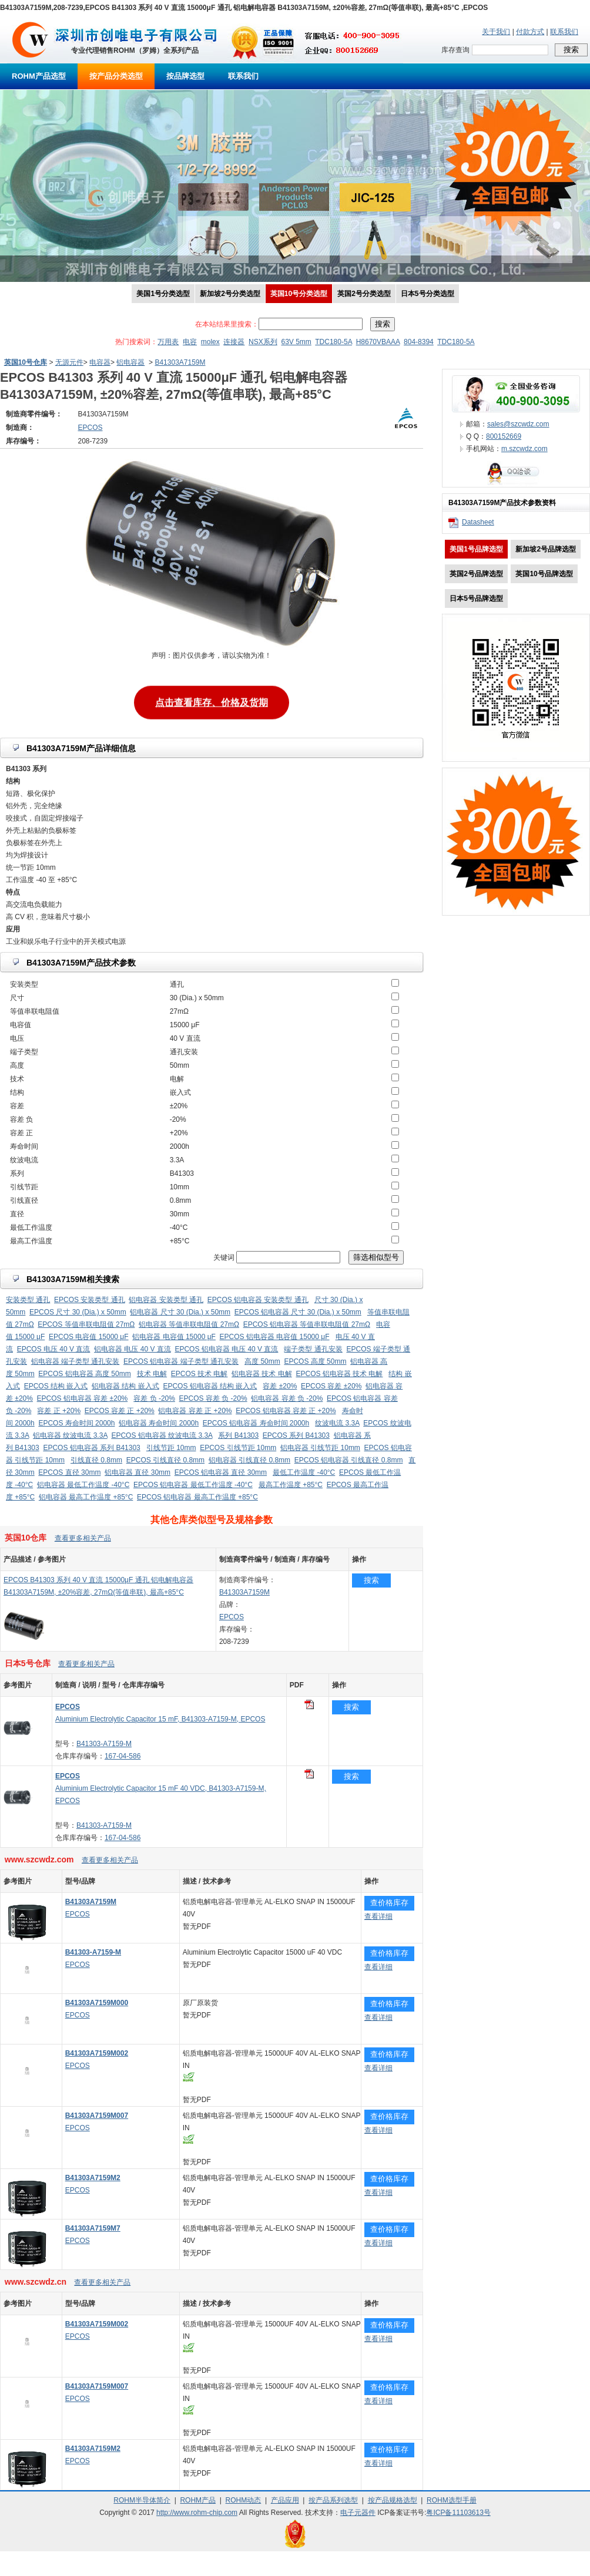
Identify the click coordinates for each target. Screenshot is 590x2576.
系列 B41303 (238, 1435)
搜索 (371, 1580)
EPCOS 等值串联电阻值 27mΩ (86, 1324)
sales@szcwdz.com (518, 424)
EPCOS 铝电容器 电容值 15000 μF (275, 1337)
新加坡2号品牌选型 (545, 549)
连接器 (233, 342)
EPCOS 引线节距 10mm (238, 1448)
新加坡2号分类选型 (230, 294)
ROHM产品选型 (39, 76)
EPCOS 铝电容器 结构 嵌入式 (210, 1386)
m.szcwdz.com (524, 449)
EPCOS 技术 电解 (199, 1374)
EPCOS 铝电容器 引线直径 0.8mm (348, 1460)
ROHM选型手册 (452, 2500)
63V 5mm (296, 342)
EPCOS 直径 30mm (69, 1472)
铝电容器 (130, 362)
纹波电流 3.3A (337, 1423)
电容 (190, 342)
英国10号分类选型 (298, 294)
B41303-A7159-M (104, 1744)
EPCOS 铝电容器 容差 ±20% (82, 1398)
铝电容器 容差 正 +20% (195, 1411)
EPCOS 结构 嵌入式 (56, 1386)
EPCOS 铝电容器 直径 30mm (221, 1472)
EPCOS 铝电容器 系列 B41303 (91, 1448)
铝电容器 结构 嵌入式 (125, 1386)
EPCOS (231, 1617)
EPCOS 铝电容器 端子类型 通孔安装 (181, 1361)
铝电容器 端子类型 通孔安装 (75, 1361)
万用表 (168, 342)
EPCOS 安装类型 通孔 (89, 1300)
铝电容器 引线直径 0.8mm (249, 1460)
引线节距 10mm (171, 1448)
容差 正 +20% (59, 1411)
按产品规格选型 (392, 2500)
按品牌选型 (185, 76)
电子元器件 (358, 2512)
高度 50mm (262, 1361)
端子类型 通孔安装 (313, 1349)
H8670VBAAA (378, 342)
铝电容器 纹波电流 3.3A (70, 1435)
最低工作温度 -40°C (304, 1472)
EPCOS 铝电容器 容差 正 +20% (286, 1411)
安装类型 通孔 (28, 1300)
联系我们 (564, 32)
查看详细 (378, 1916)
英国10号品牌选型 (543, 574)
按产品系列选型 (333, 2500)
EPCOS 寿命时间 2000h (76, 1423)
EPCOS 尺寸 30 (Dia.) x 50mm (77, 1312)
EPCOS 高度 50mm (315, 1361)
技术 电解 (152, 1374)
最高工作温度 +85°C (291, 1485)
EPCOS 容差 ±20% (331, 1386)
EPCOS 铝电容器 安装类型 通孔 (258, 1300)
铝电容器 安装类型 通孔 (166, 1300)
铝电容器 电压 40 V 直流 (132, 1349)
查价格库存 (389, 1902)
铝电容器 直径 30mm (137, 1472)
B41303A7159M (180, 362)
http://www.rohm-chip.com (196, 2512)
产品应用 (285, 2500)
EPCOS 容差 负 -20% (213, 1398)
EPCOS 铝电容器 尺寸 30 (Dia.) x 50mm (297, 1312)
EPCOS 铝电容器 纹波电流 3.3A (161, 1435)
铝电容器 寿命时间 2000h (159, 1423)
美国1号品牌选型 (476, 549)
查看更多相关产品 (83, 1538)
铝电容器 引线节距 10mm (320, 1448)
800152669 (503, 436)
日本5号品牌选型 (476, 598)
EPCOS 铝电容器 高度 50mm (84, 1374)
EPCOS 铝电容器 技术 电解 (339, 1374)
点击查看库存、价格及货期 (211, 700)
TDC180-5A (333, 342)
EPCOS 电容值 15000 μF (89, 1337)
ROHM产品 (198, 2500)
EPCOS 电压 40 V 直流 (53, 1349)
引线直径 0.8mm (96, 1460)
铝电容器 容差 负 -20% (287, 1398)
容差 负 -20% (154, 1398)
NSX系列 (263, 342)
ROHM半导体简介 (141, 2500)
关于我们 (496, 32)
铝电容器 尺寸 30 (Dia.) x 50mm (180, 1312)
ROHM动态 (244, 2500)
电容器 (99, 362)
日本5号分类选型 (427, 294)
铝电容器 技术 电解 (262, 1374)
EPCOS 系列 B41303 (296, 1435)
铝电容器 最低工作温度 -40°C (83, 1485)
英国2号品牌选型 (476, 574)
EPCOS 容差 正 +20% (120, 1411)
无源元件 (69, 362)
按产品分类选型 (116, 76)
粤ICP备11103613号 (458, 2512)
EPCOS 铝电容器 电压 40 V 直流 (226, 1349)
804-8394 (419, 342)
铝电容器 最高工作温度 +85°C (86, 1497)
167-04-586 (122, 1756)
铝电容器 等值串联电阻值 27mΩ (189, 1324)
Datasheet (478, 522)
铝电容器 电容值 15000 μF (174, 1337)
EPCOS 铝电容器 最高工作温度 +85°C (197, 1497)
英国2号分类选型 (364, 294)
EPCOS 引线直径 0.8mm (165, 1460)
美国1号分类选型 (163, 294)
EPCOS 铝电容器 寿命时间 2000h (256, 1423)
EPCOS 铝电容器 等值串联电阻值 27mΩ (306, 1324)
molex (210, 342)
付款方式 (530, 32)
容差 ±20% (280, 1386)
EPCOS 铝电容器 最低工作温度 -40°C (193, 1485)
